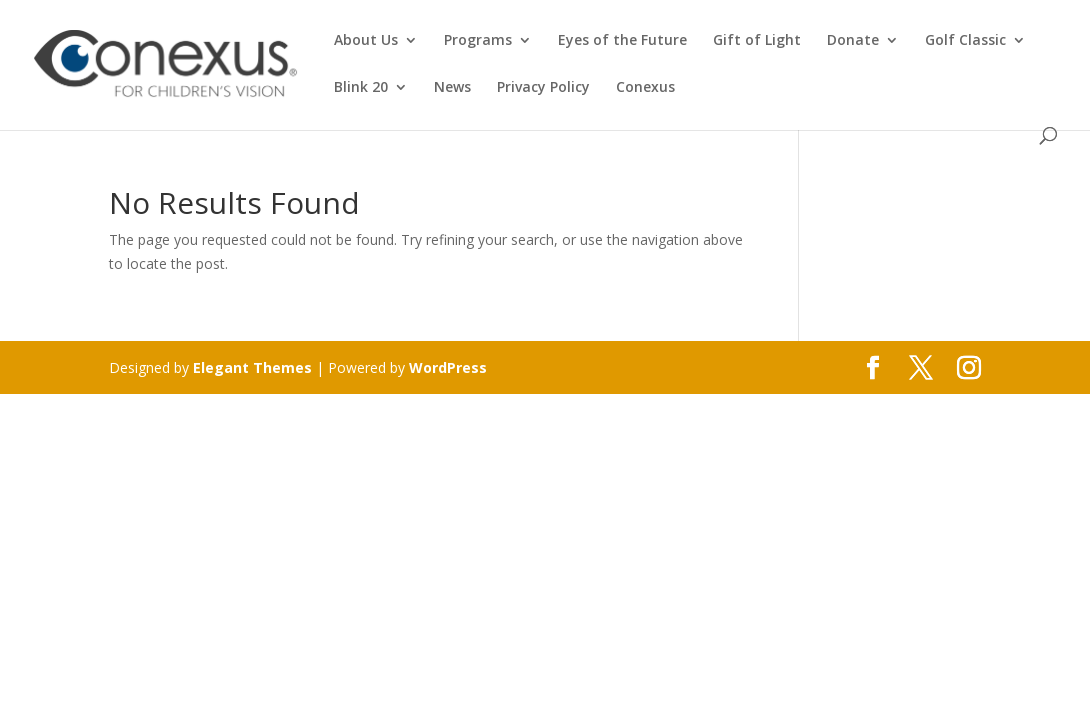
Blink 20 (361, 88)
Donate (853, 41)
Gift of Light (757, 41)
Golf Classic (965, 41)
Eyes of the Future (622, 41)
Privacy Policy (543, 88)
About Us (366, 41)
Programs (478, 41)
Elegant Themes (252, 367)
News (452, 88)
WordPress (448, 367)
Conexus (645, 88)
